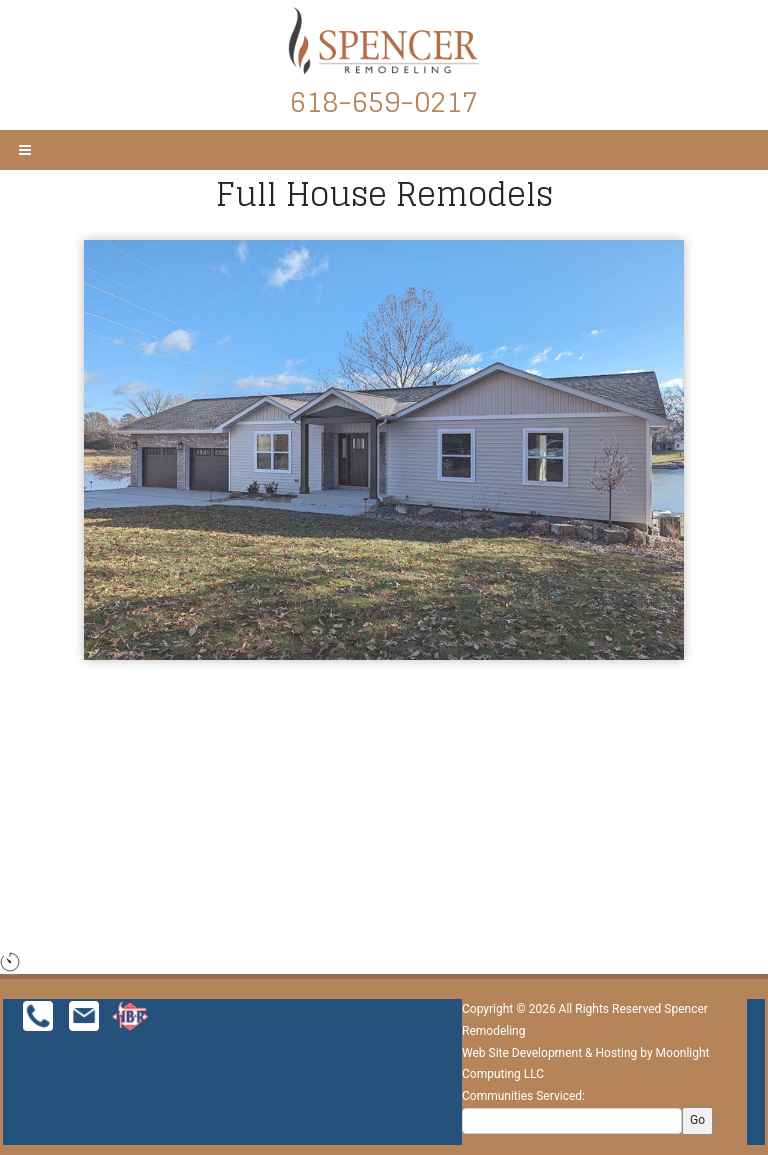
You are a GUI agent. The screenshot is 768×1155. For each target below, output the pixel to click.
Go (697, 1120)
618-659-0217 (384, 102)
